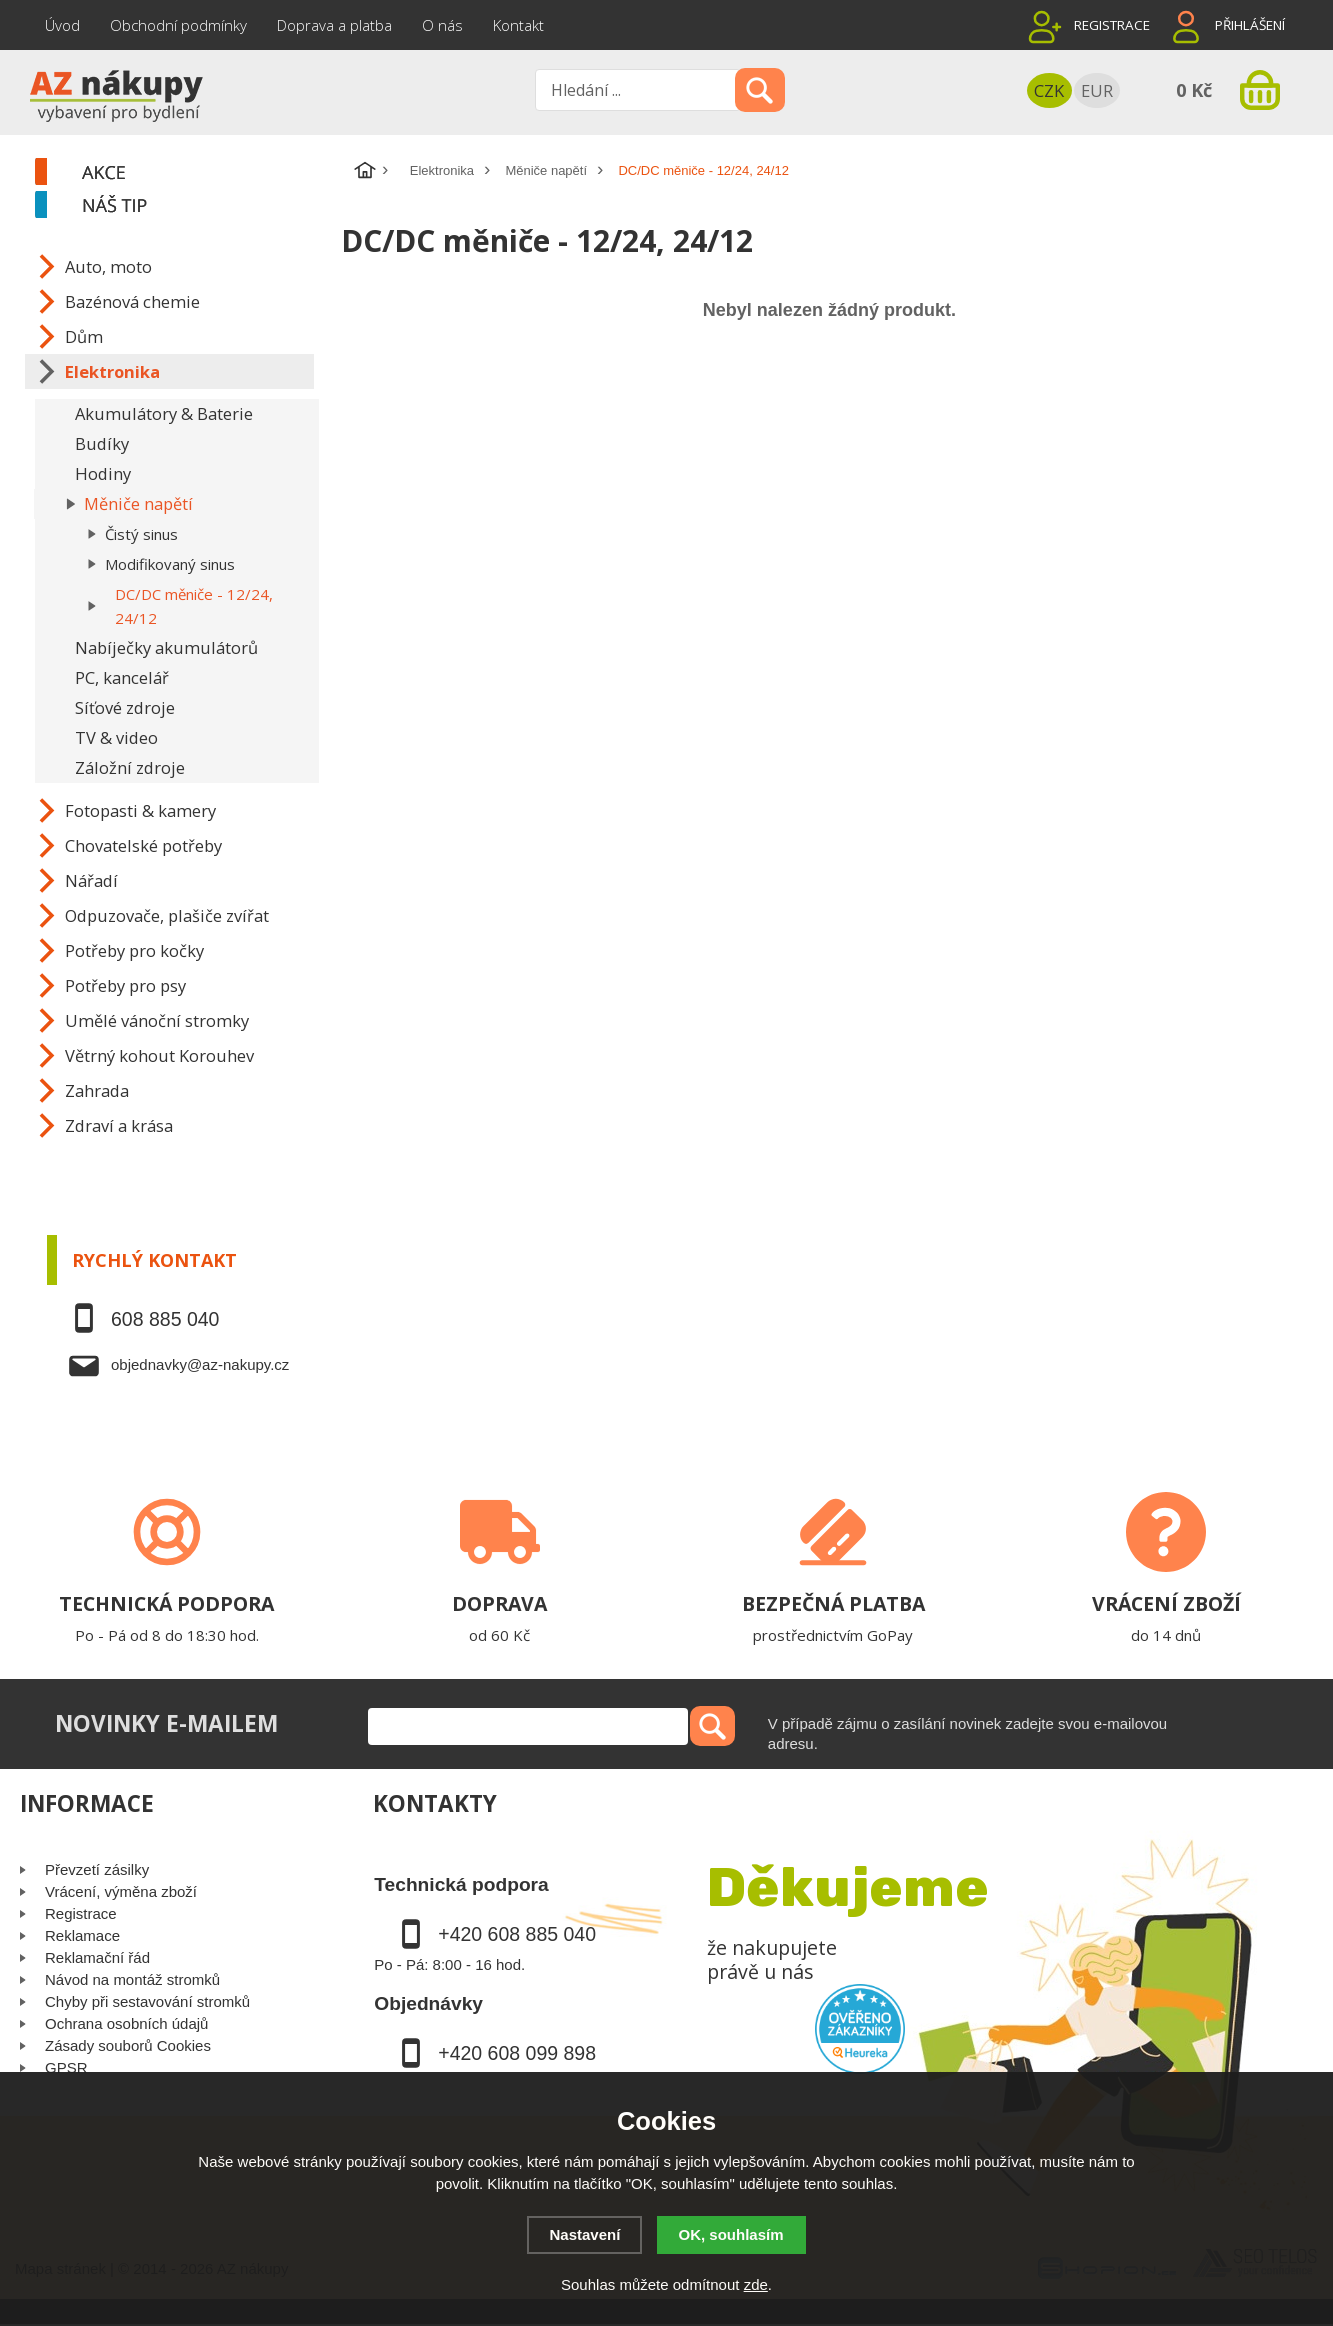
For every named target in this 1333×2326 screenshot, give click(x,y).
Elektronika (442, 170)
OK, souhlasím (731, 2234)
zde (756, 2284)
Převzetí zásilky (97, 1869)
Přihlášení (1250, 25)
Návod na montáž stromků (132, 1979)
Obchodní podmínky (178, 25)
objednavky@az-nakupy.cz (200, 1364)
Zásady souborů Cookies (128, 2045)
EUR (1097, 90)
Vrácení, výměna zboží (121, 1891)
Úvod (62, 25)
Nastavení (584, 2234)
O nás (442, 25)
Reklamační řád (97, 1957)
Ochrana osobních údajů (126, 2023)
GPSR (66, 2067)
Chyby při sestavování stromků (147, 2001)
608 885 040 (165, 1319)
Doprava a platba (334, 25)
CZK (1049, 90)
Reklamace (82, 1935)
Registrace (1112, 25)
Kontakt (518, 25)
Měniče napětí (546, 170)
